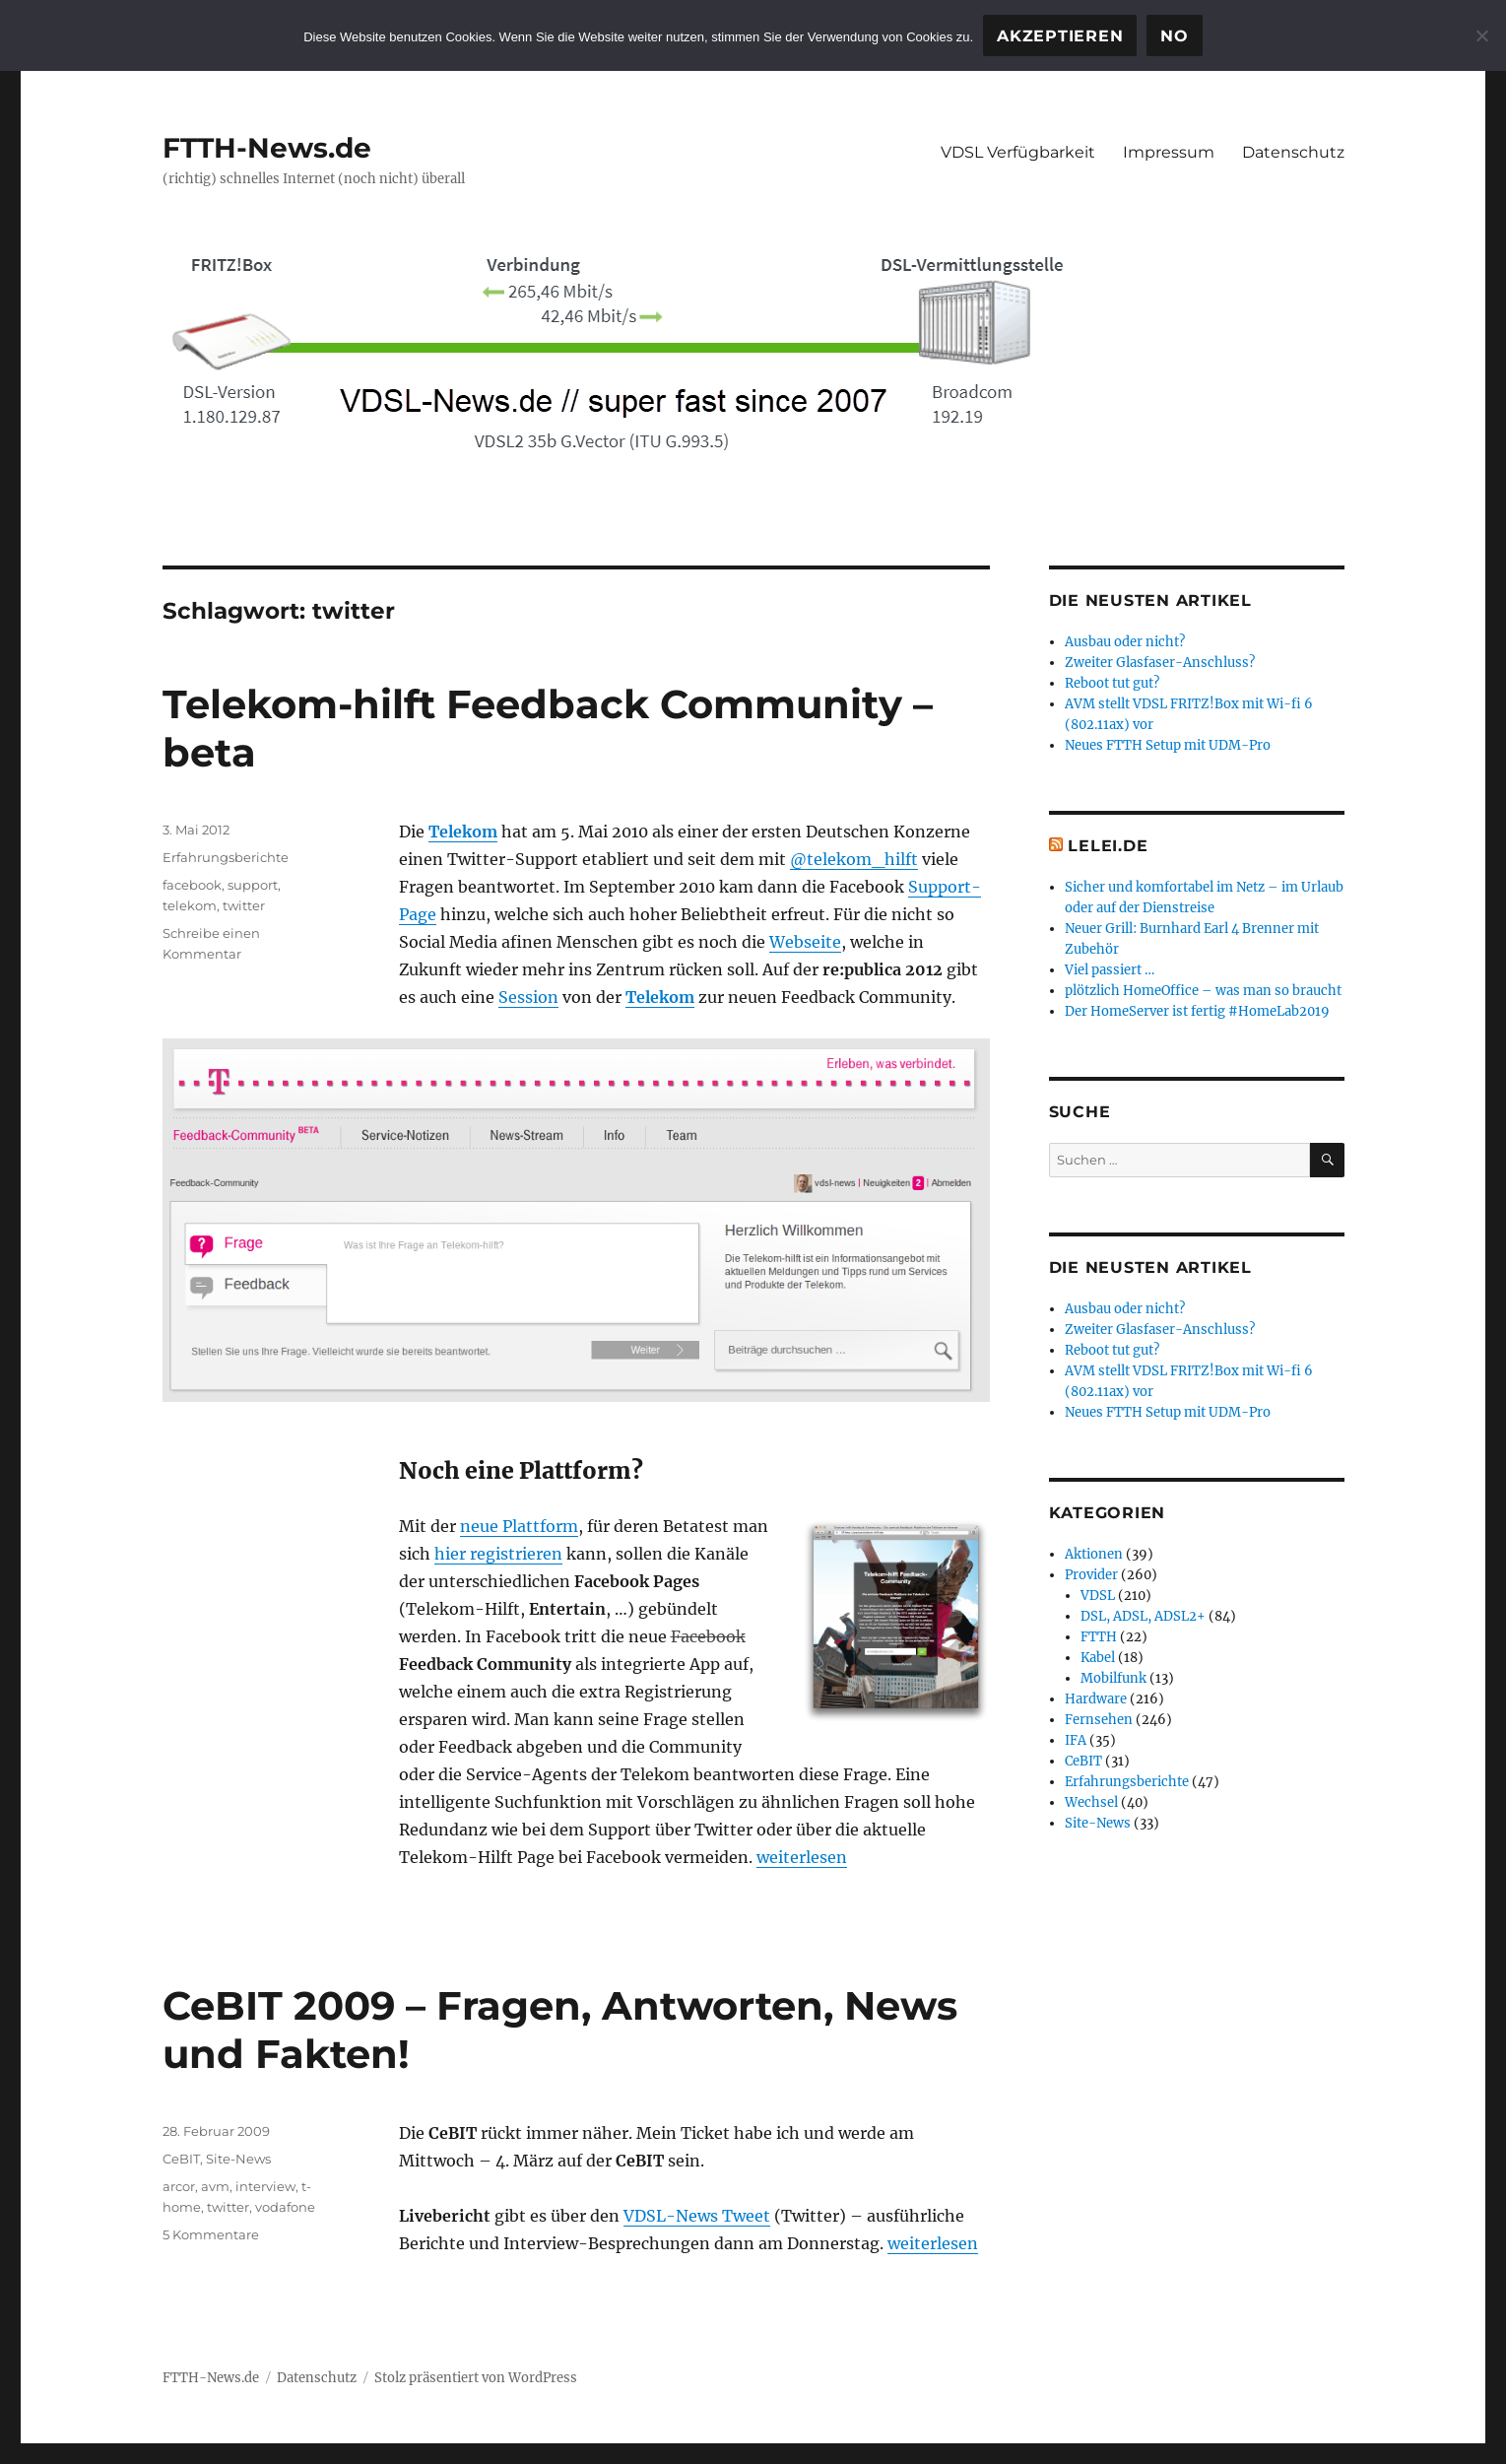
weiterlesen (801, 1857)
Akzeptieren (1060, 36)
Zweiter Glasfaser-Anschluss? (1160, 662)
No (1174, 36)
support (253, 885)
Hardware (1096, 1699)
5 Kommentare (211, 2234)
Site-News (238, 2158)
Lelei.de (1107, 845)
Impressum (1168, 152)
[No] (1481, 35)
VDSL (1097, 1595)
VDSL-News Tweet (696, 2216)
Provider (1091, 1574)
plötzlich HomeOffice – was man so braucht (1203, 990)
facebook (192, 885)
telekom (190, 905)
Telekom (462, 831)
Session (528, 997)
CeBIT (181, 2158)
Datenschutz (1293, 152)
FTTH (1098, 1637)
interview (265, 2186)
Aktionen (1094, 1554)
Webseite (805, 942)
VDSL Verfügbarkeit (1018, 152)
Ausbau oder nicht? (1125, 641)
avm (215, 2186)
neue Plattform (519, 1526)
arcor (179, 2186)
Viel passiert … (1109, 970)
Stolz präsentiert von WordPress (475, 2377)
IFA (1075, 1740)
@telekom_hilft (854, 859)
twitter (244, 905)
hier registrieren (498, 1554)
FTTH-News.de (267, 148)
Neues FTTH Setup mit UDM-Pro (1168, 745)
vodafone (285, 2207)
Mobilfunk (1113, 1678)
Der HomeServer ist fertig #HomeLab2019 (1197, 1011)
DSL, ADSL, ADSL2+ (1143, 1616)
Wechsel (1091, 1802)
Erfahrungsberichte (226, 857)
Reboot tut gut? (1112, 683)
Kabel (1097, 1657)
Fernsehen (1099, 1719)
